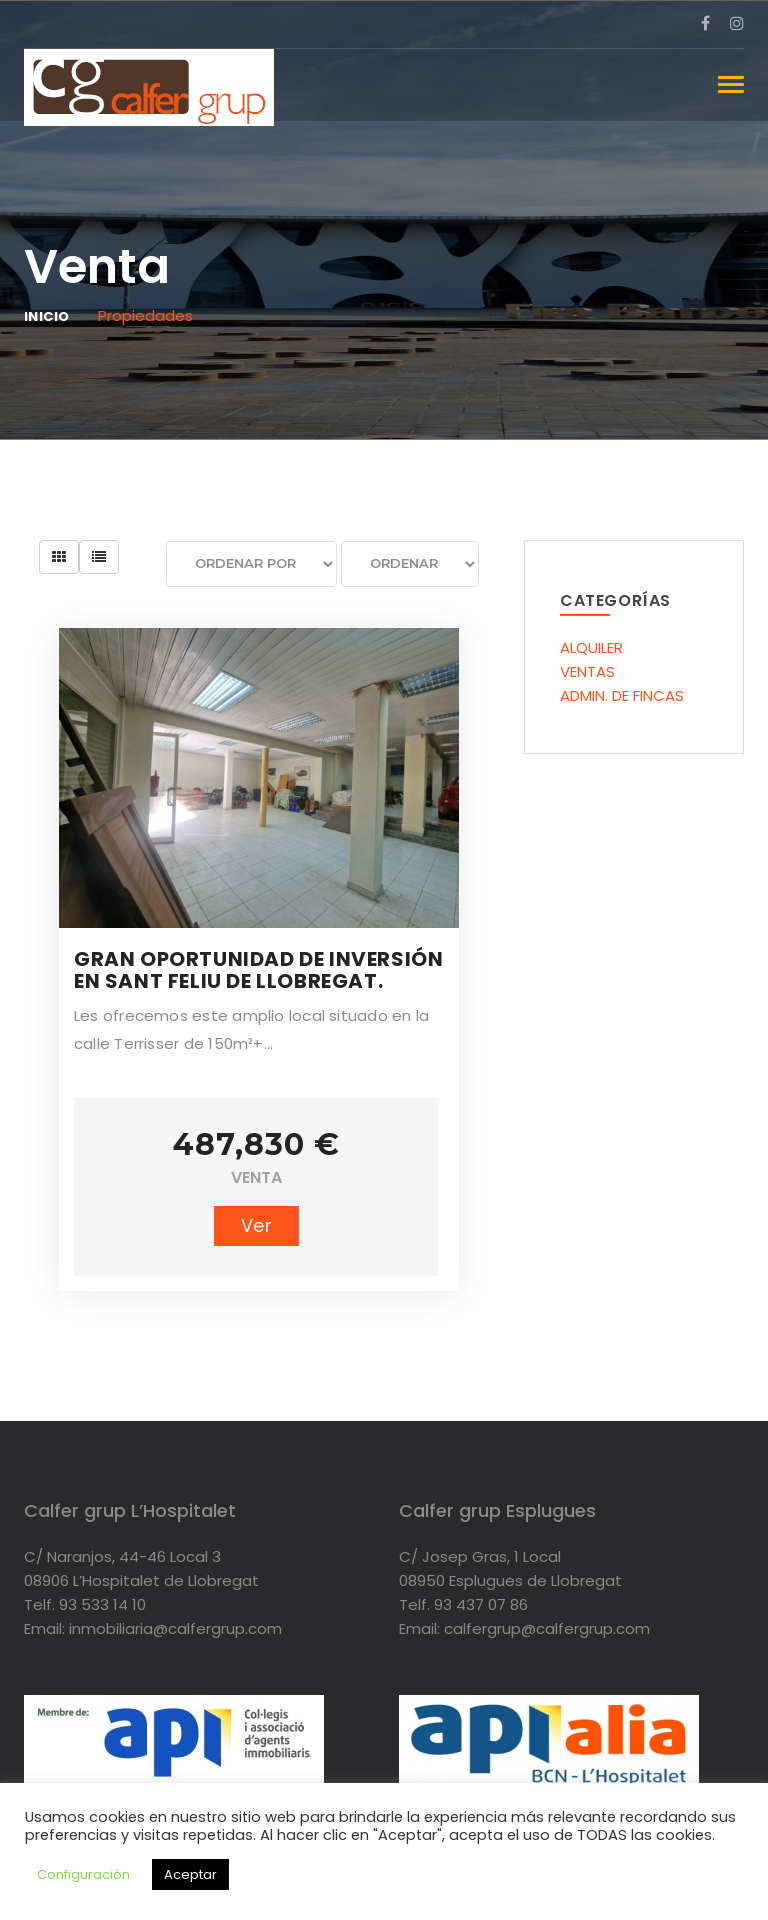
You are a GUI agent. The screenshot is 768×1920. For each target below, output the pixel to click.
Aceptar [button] (190, 1874)
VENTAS (587, 671)
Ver (256, 1225)
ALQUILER (591, 647)
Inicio (46, 316)
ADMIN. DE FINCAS (622, 695)
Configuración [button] (83, 1874)
